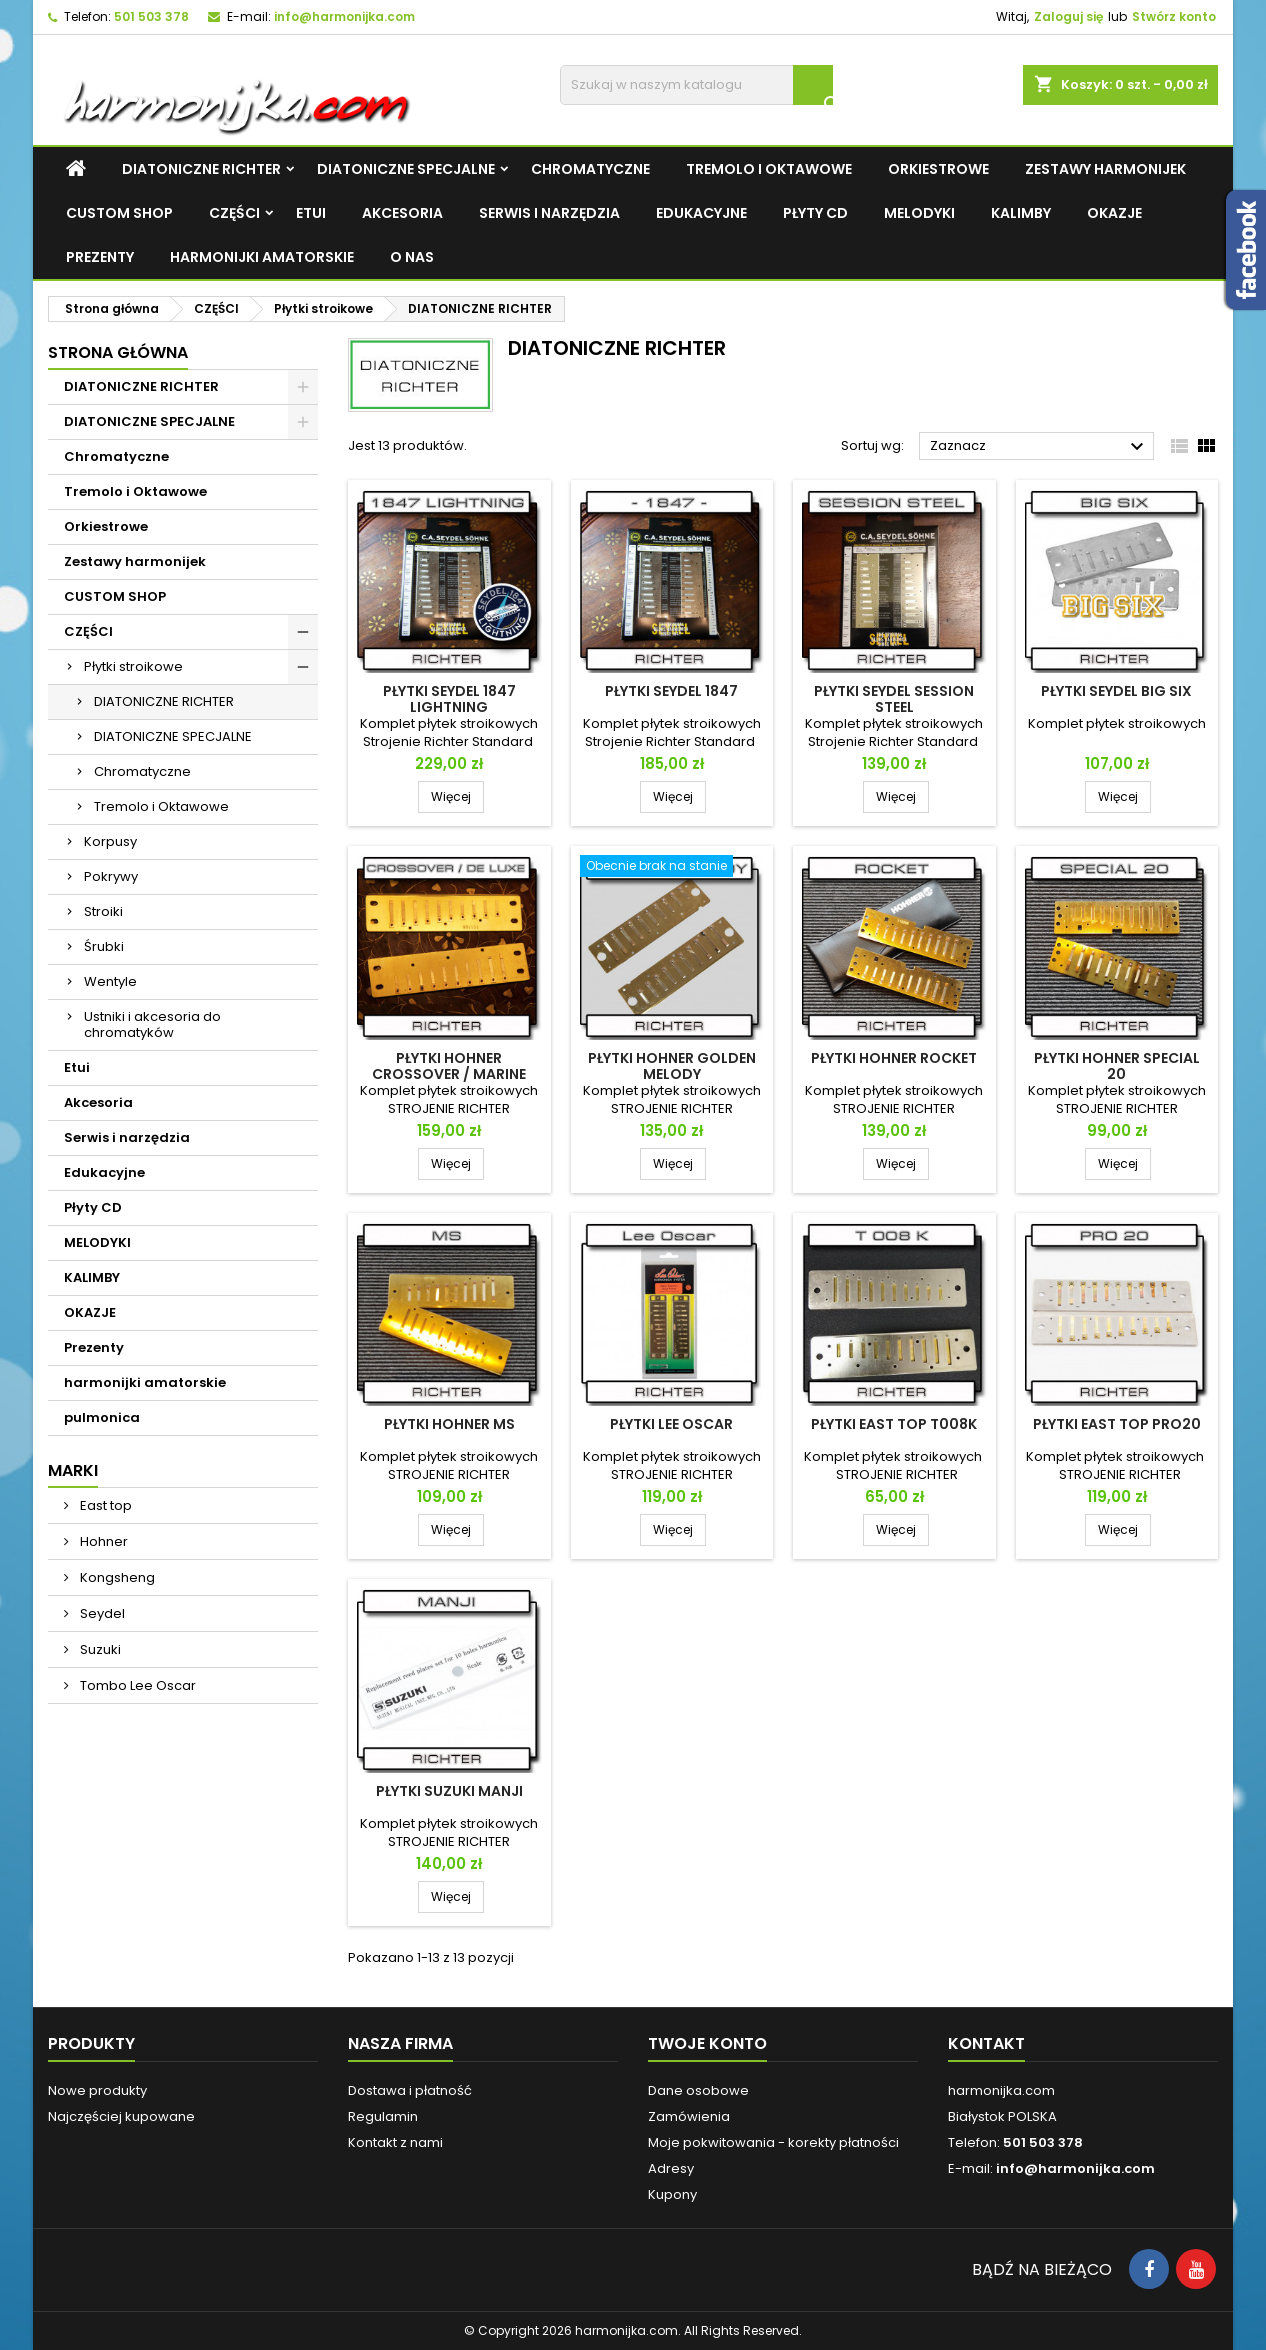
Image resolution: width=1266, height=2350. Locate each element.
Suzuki (99, 1649)
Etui (311, 213)
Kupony (672, 2194)
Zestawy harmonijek (1105, 169)
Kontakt (986, 2043)
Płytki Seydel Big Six (1116, 691)
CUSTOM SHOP (119, 213)
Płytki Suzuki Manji (449, 1791)
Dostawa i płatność (410, 2090)
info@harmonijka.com (344, 16)
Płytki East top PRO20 (1117, 1424)
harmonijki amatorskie (262, 257)
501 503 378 (151, 16)
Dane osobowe (698, 2090)
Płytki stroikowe (133, 666)
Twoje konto (707, 2043)
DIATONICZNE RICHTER (201, 169)
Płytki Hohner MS (449, 1424)
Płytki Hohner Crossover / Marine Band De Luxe (449, 1074)
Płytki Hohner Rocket (894, 1058)
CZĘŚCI (234, 213)
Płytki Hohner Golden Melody (672, 1066)
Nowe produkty (97, 2090)
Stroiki (103, 911)
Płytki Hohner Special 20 (1117, 1066)
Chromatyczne (590, 169)
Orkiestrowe (938, 169)
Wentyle (110, 981)
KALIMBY (1021, 213)
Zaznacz (1039, 447)
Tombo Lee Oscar (136, 1685)
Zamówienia (689, 2116)
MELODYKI (919, 213)
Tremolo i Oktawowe (769, 169)
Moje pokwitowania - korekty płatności (773, 2142)
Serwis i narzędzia (549, 213)
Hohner (102, 1541)
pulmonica (102, 1417)
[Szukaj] (696, 85)
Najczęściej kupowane (121, 2116)
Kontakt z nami (395, 2142)
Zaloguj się (1068, 16)
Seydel (101, 1613)
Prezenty (100, 257)
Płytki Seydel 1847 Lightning (449, 699)
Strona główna (118, 352)
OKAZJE (1114, 213)
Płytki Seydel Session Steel (894, 699)
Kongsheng (116, 1577)
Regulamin (383, 2116)
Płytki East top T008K (894, 1424)
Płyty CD (815, 213)
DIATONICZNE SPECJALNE (406, 169)
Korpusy (110, 841)
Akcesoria (402, 213)
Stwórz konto (1174, 16)
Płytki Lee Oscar (671, 1424)
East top (104, 1505)
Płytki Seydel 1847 (671, 691)
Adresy (671, 2168)
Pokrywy (111, 876)
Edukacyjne (701, 213)
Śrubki (104, 946)
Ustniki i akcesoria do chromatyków (152, 1024)
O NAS (412, 257)
